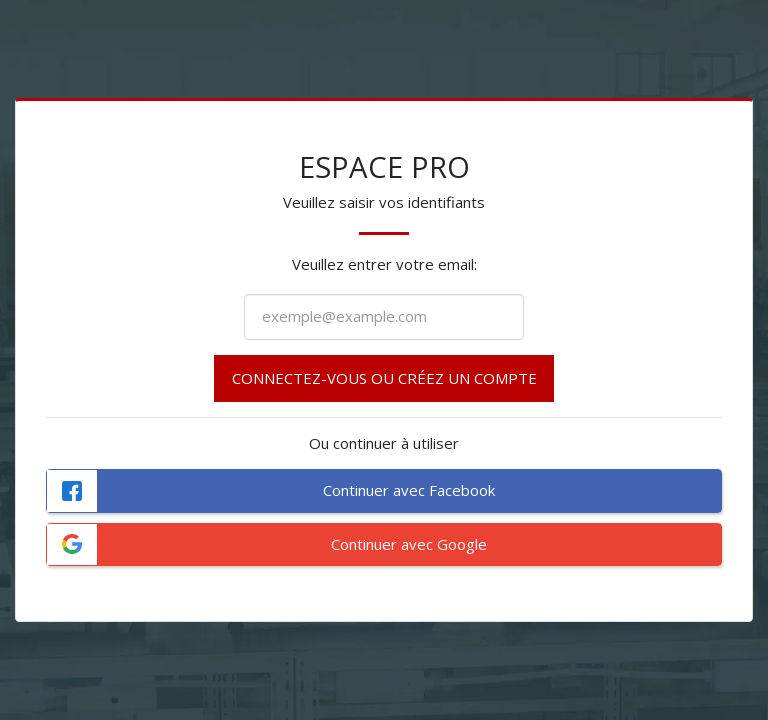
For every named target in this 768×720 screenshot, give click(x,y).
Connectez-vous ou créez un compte (384, 378)
